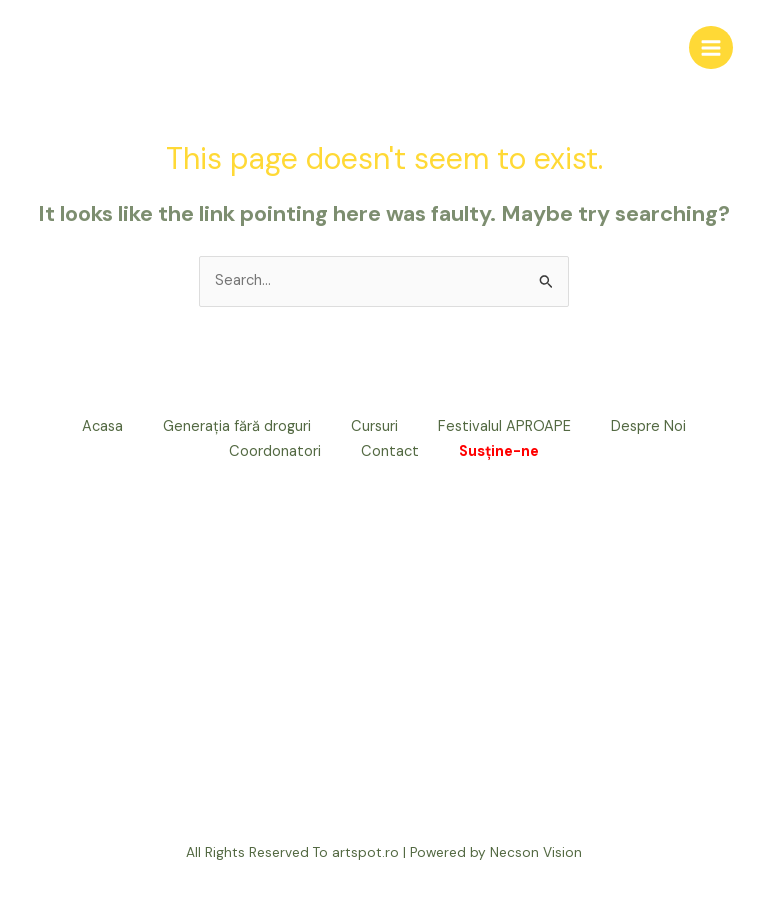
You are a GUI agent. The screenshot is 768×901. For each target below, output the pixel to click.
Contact (390, 451)
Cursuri (374, 426)
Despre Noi (648, 426)
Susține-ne (499, 451)
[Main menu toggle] (711, 48)
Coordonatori (275, 451)
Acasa (102, 426)
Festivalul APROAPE (504, 426)
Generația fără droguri (237, 426)
